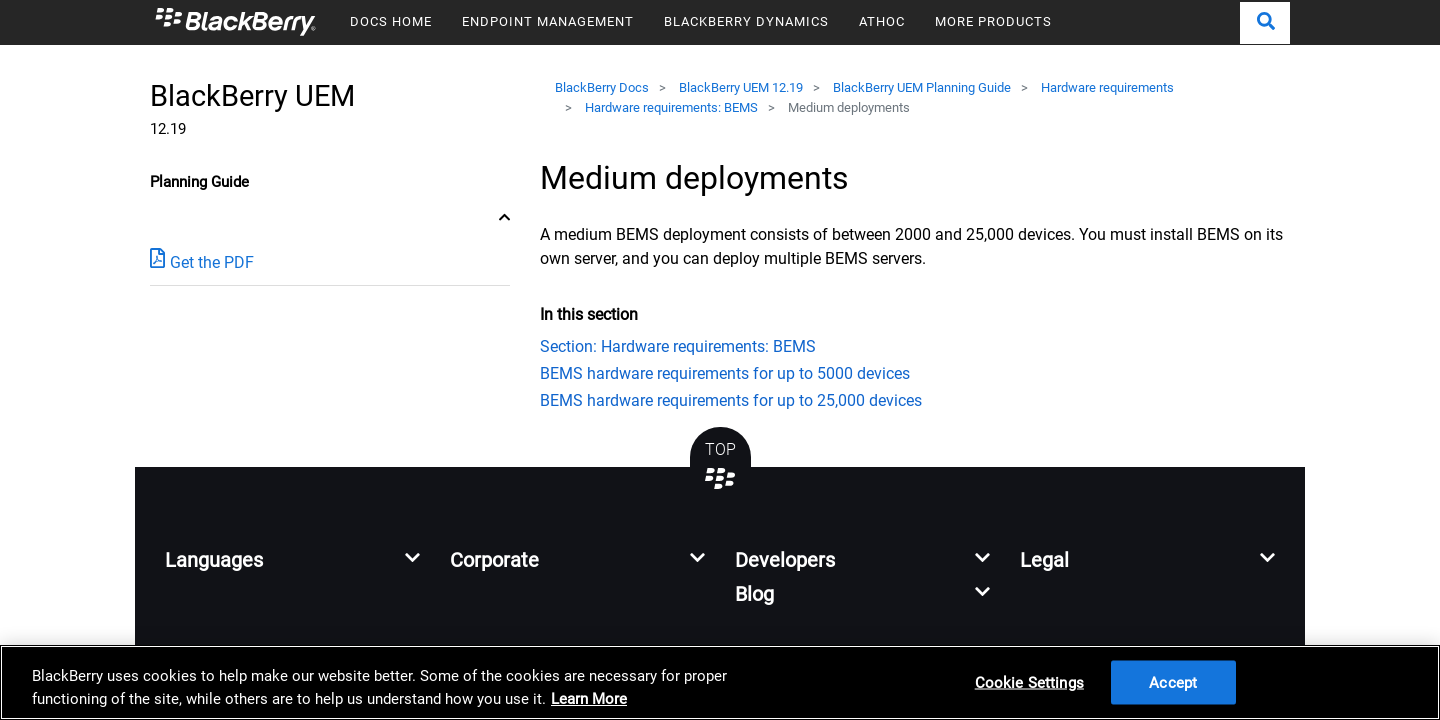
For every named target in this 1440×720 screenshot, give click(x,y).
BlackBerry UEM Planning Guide (922, 87)
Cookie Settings (1029, 682)
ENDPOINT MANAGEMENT (548, 21)
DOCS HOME (391, 21)
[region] (720, 682)
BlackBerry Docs (602, 87)
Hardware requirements (1107, 87)
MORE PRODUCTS (993, 21)
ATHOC (882, 21)
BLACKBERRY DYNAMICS (746, 21)
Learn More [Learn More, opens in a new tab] (589, 699)
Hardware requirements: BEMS (671, 107)
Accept (1173, 682)
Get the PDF (202, 261)
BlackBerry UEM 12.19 (741, 87)
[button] (1265, 23)
